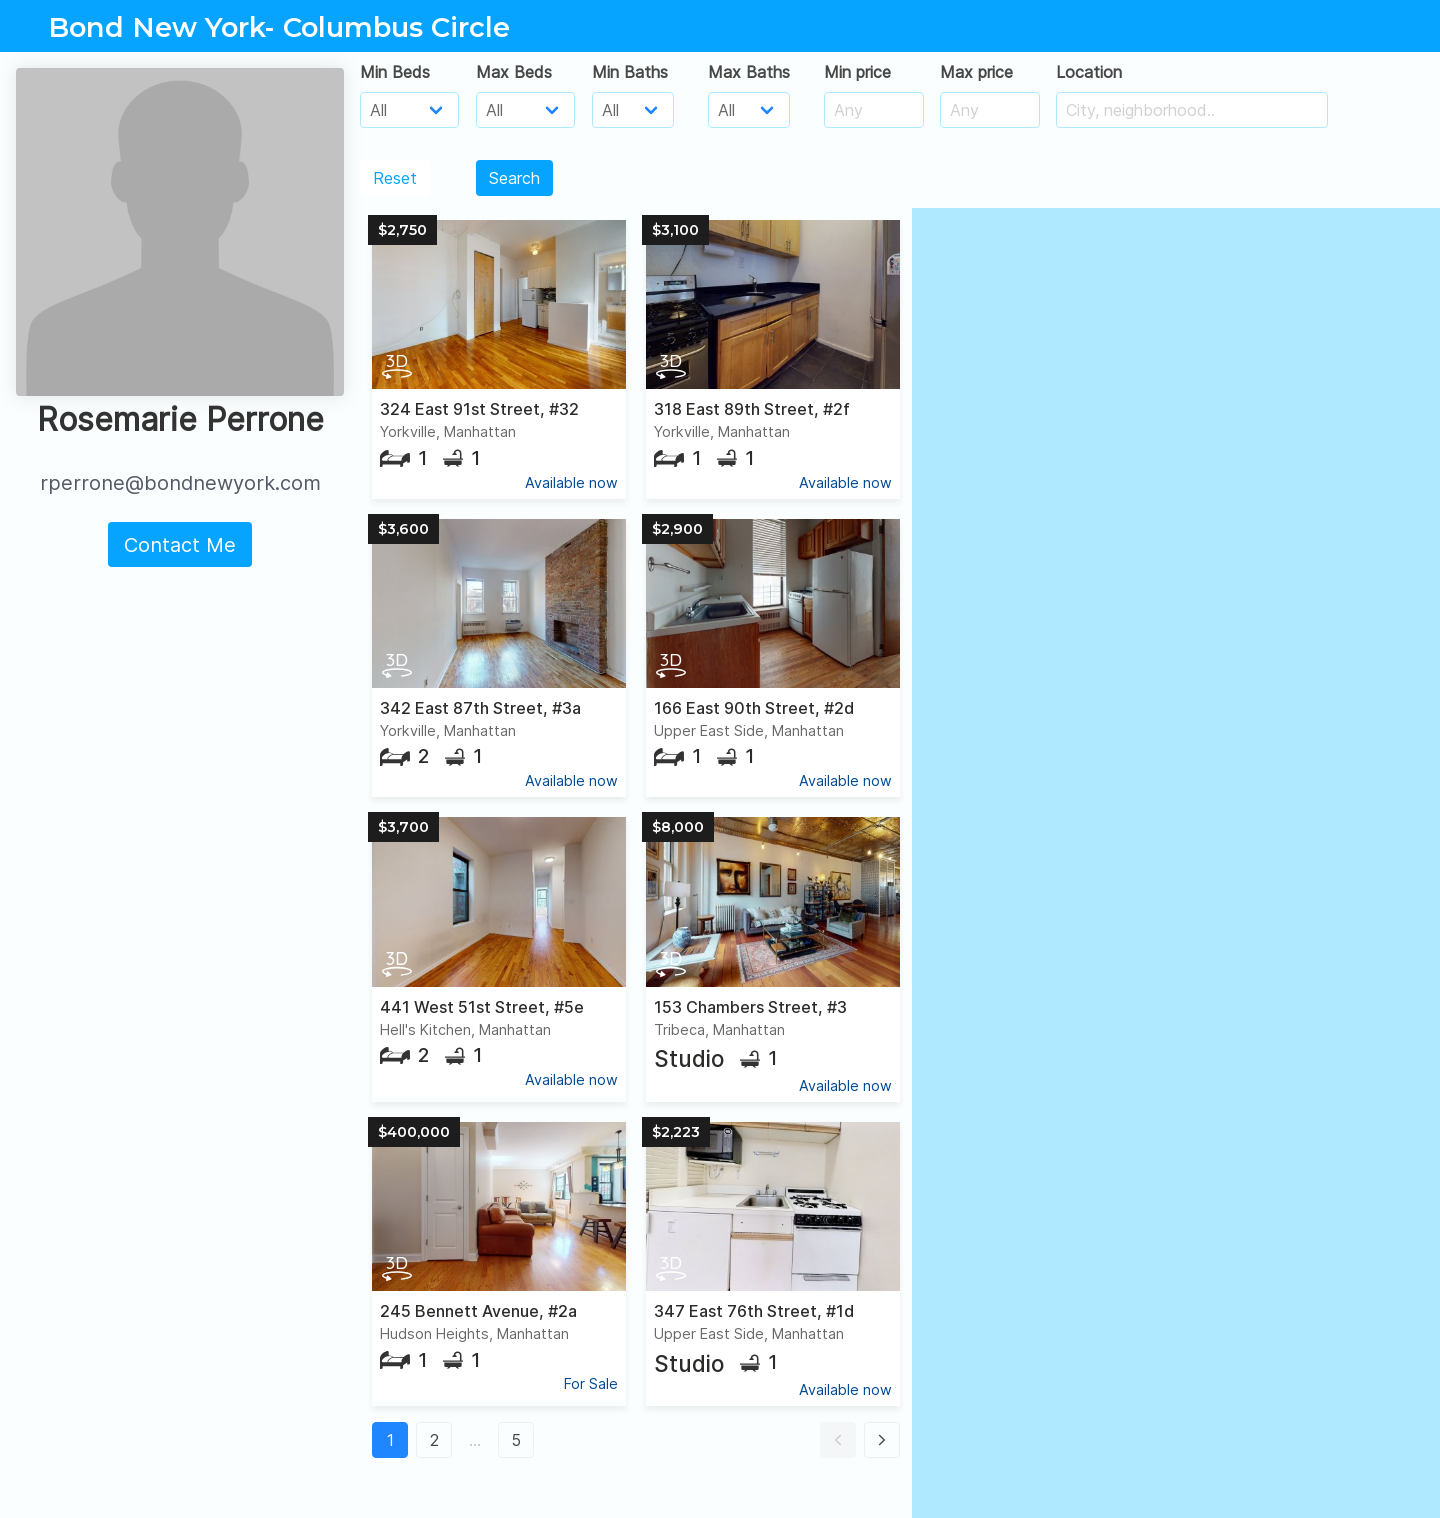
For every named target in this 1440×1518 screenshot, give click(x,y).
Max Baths (749, 72)
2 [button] (434, 1440)
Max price (976, 72)
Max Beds (514, 72)
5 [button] (516, 1440)
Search (514, 178)
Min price (857, 72)
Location (1089, 72)
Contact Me (180, 545)
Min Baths (630, 72)
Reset (395, 178)
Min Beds (395, 72)
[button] (838, 1440)
